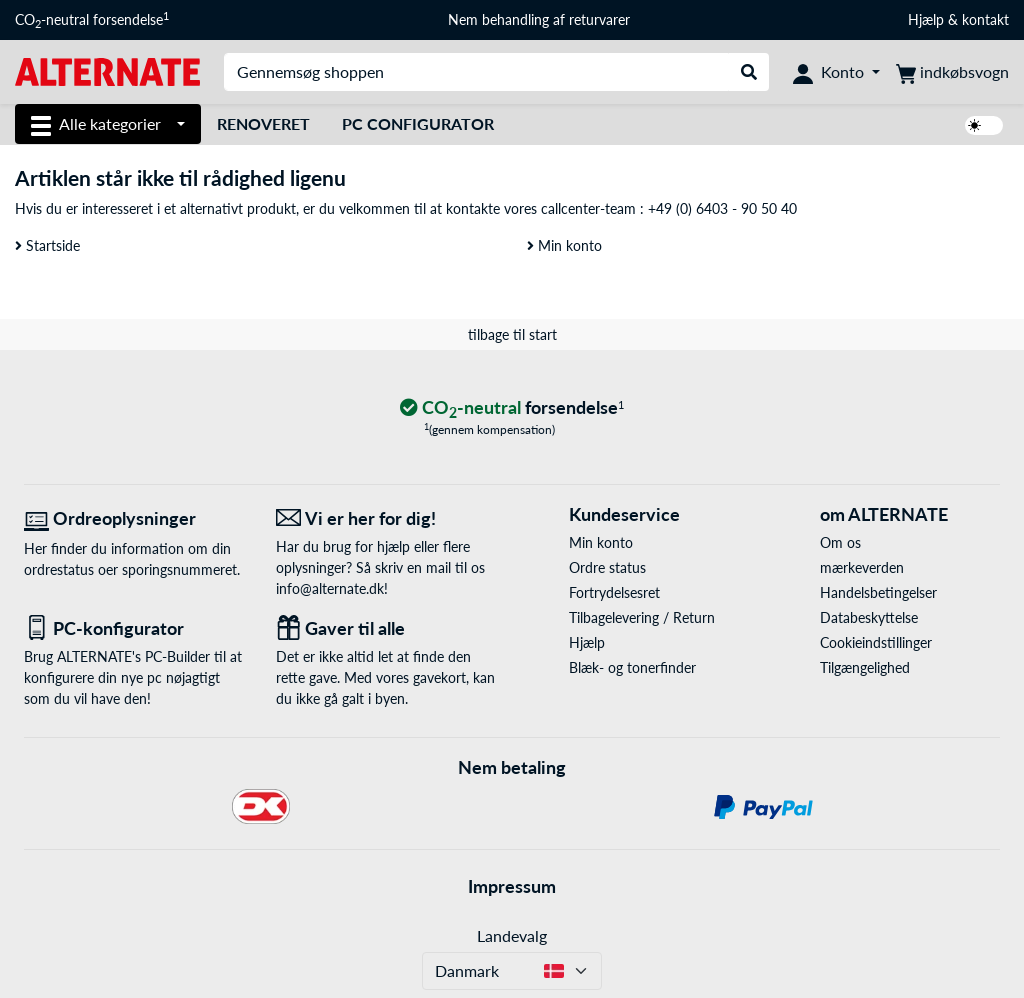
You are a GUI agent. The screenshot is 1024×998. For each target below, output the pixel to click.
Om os (840, 542)
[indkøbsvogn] (952, 72)
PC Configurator (418, 123)
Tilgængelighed (865, 667)
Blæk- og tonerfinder (632, 667)
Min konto (564, 245)
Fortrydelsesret (614, 592)
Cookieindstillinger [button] (876, 642)
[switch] (984, 125)
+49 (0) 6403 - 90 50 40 (722, 208)
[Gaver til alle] (387, 628)
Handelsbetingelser (878, 592)
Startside (47, 245)
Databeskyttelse (869, 617)
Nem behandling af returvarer (539, 19)
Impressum (512, 886)
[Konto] (836, 72)
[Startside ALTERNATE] (107, 70)
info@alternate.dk (330, 588)
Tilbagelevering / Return (642, 617)
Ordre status (607, 567)
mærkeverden (862, 567)
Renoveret (263, 123)
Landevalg (512, 935)
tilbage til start (512, 334)
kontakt (985, 19)
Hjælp (926, 19)
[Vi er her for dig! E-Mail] (387, 518)
